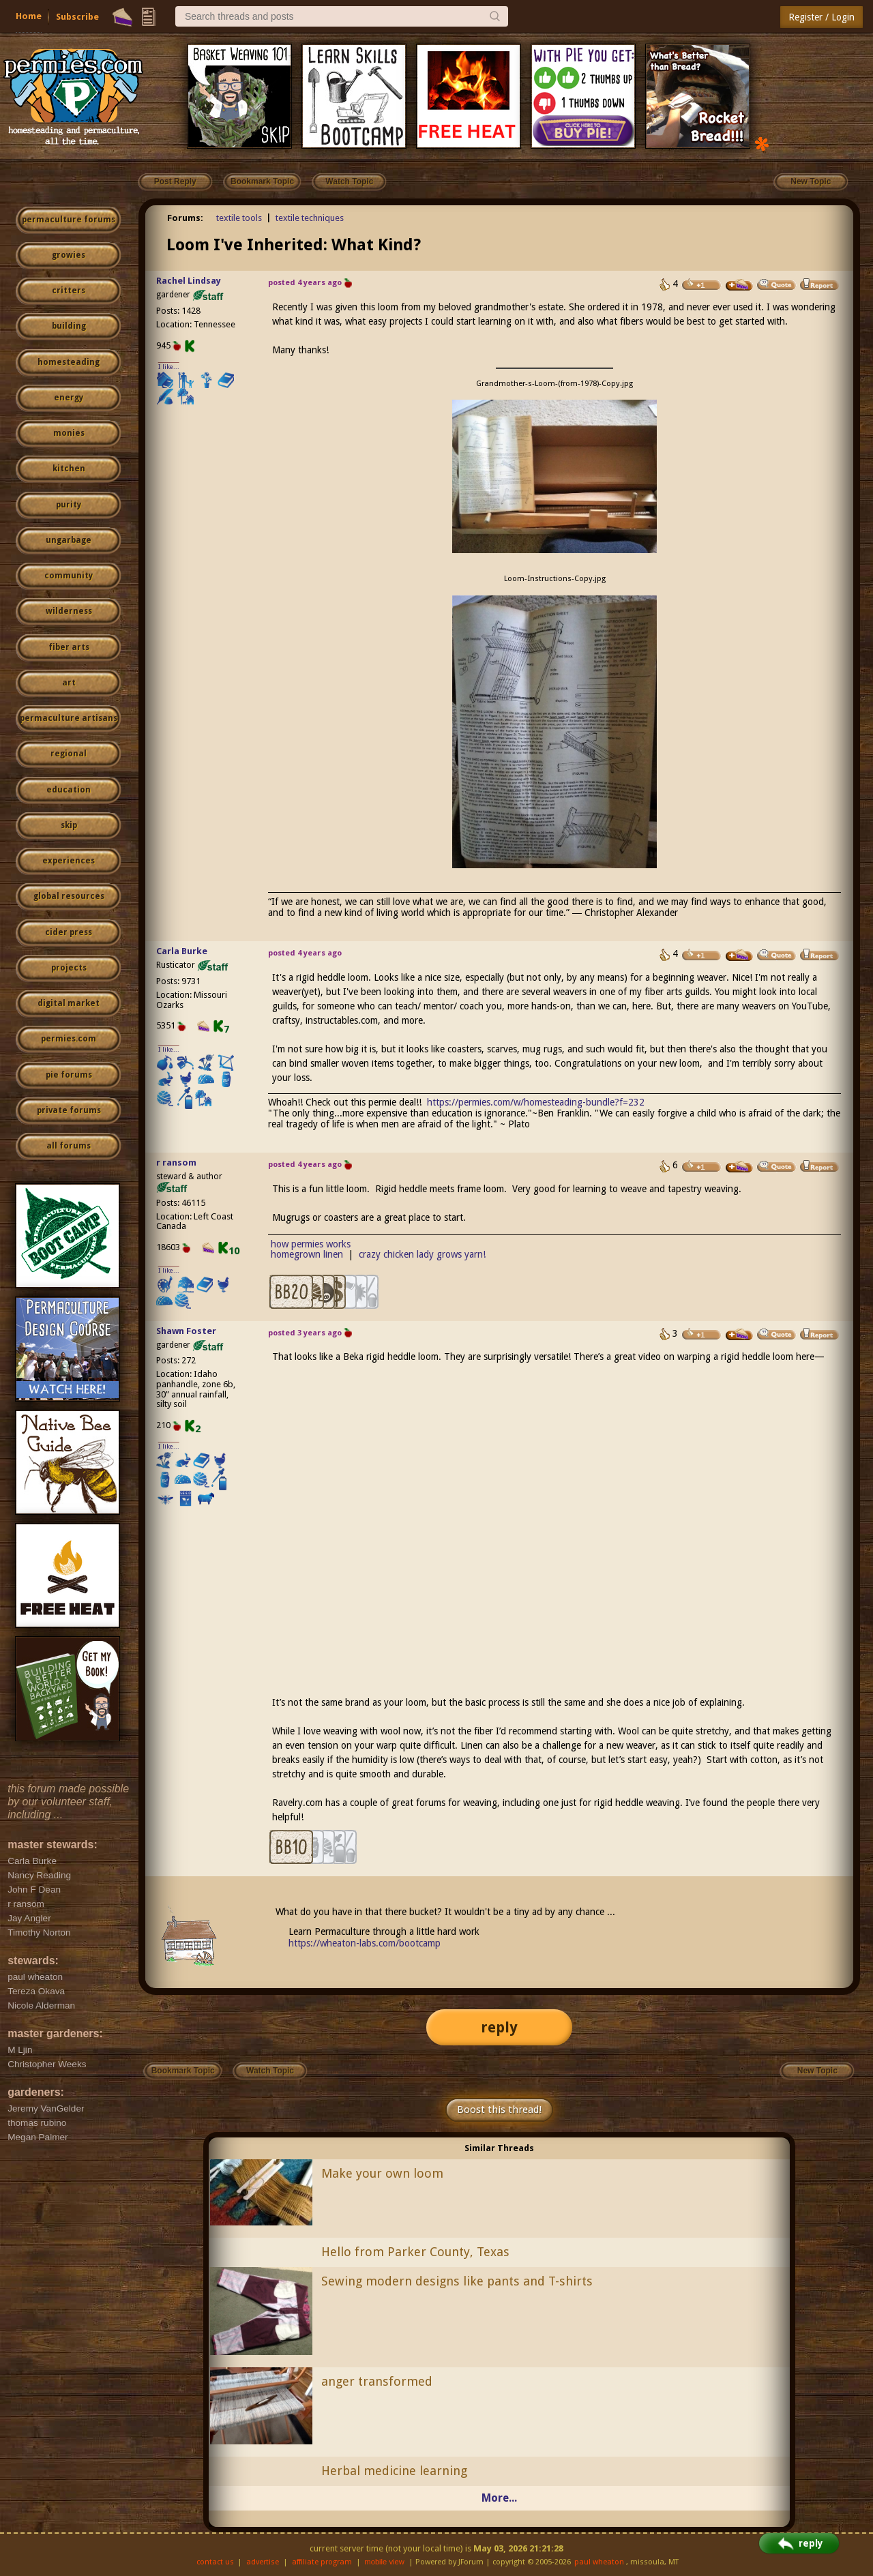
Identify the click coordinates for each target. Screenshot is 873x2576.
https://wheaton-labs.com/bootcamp (364, 1943)
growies (68, 255)
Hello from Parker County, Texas (415, 2252)
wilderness (69, 611)
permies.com (68, 1038)
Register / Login (821, 17)
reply (499, 2027)
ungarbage (68, 540)
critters (68, 290)
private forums (69, 1110)
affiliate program (322, 2562)
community (68, 575)
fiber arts (68, 647)
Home (29, 16)
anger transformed (376, 2381)
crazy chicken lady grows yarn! (422, 1254)
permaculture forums (68, 219)
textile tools (239, 218)
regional (68, 753)
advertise (262, 2562)
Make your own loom (382, 2173)
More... (499, 2497)
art (69, 682)
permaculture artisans (68, 718)
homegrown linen (307, 1254)
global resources (68, 896)
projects (69, 968)
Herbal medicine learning (394, 2470)
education (68, 790)
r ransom (176, 1162)
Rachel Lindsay (188, 281)
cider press (68, 932)
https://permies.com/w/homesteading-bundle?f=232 (536, 1102)
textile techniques (310, 218)
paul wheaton (599, 2562)
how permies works (311, 1244)
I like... (168, 366)
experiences (68, 860)
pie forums (69, 1075)
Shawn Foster (186, 1331)
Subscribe (77, 17)
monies (69, 433)
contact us (215, 2562)
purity (68, 504)
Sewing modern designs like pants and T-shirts (457, 2281)
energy (68, 397)
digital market (69, 1003)
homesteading (69, 362)
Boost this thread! (499, 2109)
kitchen (69, 468)
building (69, 326)
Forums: (185, 218)
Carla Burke (181, 951)
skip (69, 825)
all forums (68, 1146)
